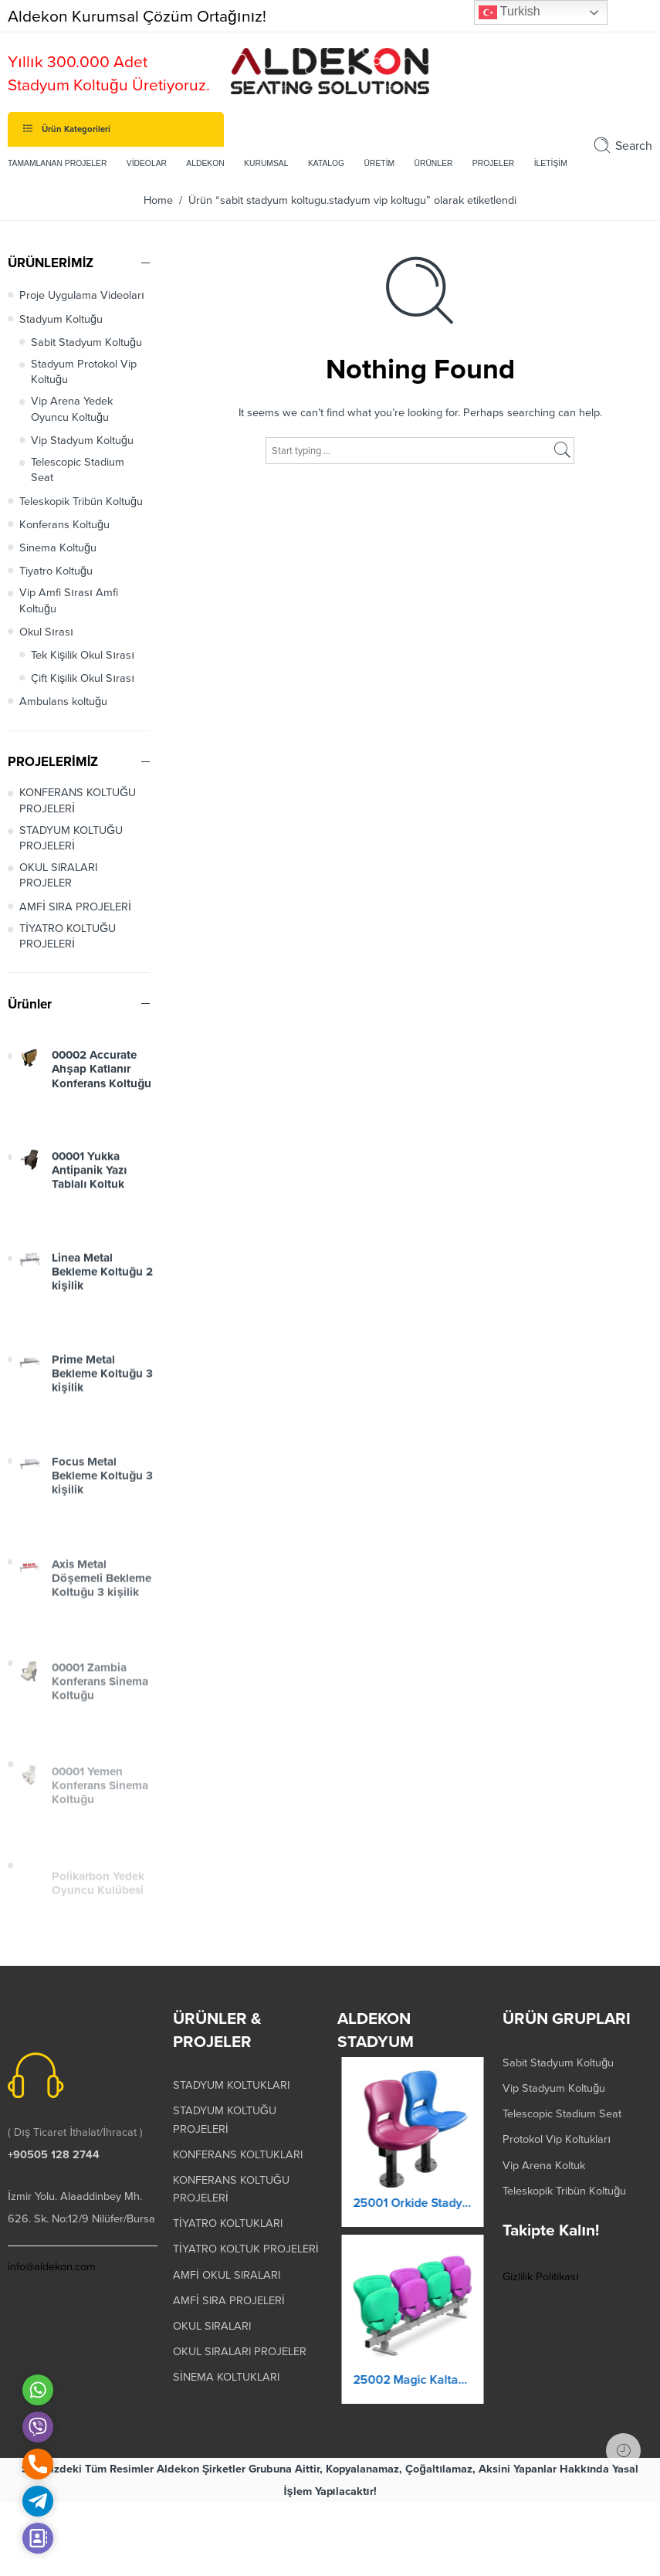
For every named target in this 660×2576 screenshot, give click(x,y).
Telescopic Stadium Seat (77, 470)
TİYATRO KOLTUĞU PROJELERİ (67, 936)
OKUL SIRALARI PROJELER (58, 875)
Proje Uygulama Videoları (81, 295)
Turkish (509, 12)
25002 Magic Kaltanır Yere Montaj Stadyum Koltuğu (412, 2390)
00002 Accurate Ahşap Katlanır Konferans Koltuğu (101, 1083)
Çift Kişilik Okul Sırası (82, 678)
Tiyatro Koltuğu (56, 571)
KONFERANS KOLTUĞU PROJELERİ (77, 800)
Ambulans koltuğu (63, 701)
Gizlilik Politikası (541, 2276)
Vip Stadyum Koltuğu (82, 440)
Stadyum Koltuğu (61, 319)
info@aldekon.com (52, 2266)
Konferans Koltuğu (64, 524)
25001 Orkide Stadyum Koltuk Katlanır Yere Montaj (412, 2213)
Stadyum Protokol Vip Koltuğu (84, 372)
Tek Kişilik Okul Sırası (82, 655)
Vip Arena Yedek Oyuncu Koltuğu (72, 409)
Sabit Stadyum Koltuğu (86, 342)
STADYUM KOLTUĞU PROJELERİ (71, 838)
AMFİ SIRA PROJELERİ (75, 906)
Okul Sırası (46, 632)
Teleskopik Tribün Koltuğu (81, 501)
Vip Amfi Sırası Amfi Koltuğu (68, 600)
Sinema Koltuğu (57, 547)
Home (158, 200)
